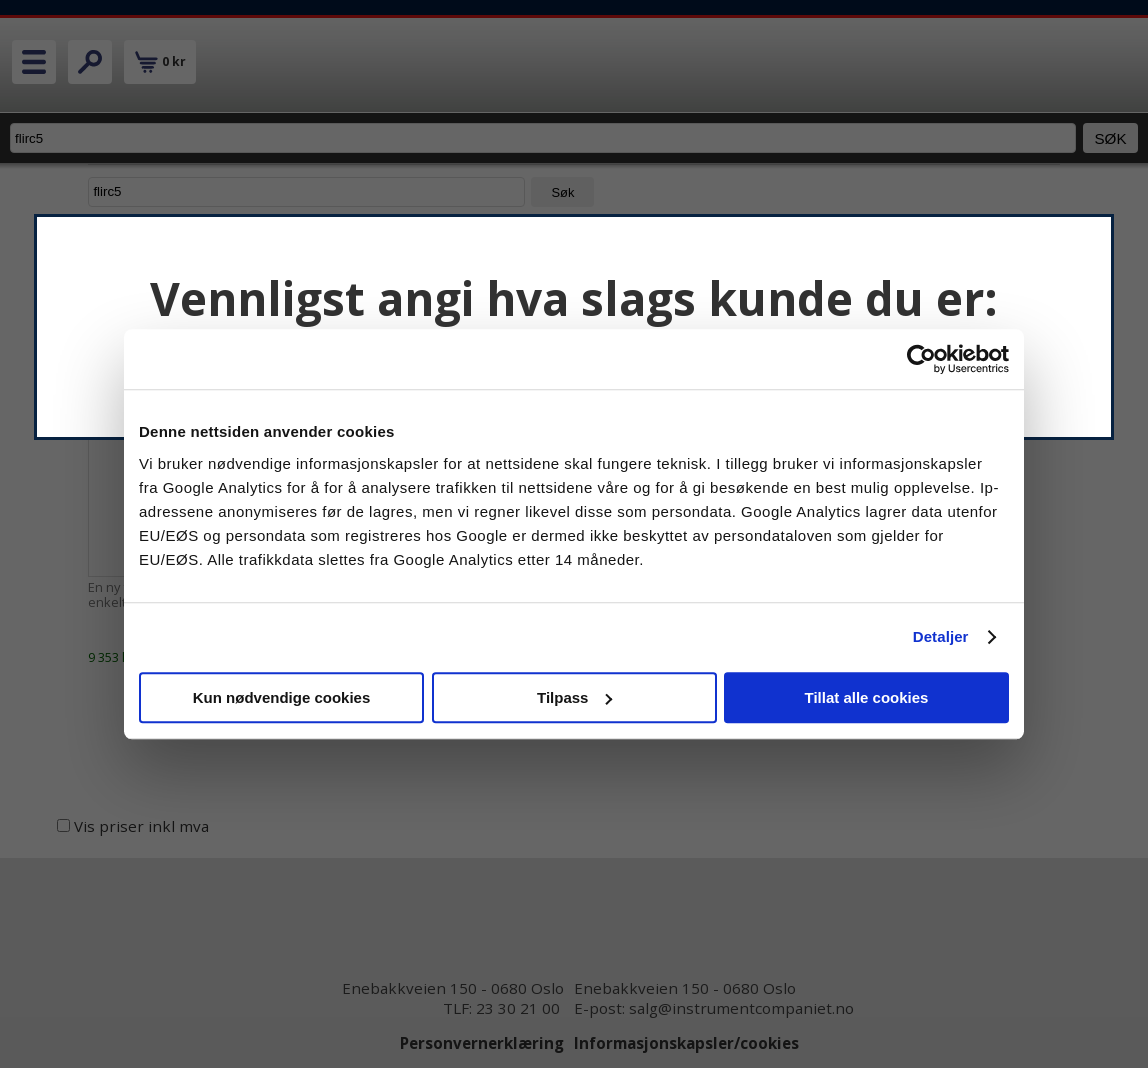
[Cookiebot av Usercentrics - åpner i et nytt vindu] (921, 359)
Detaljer (941, 636)
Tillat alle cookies (867, 697)
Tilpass (574, 697)
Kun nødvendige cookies (282, 697)
